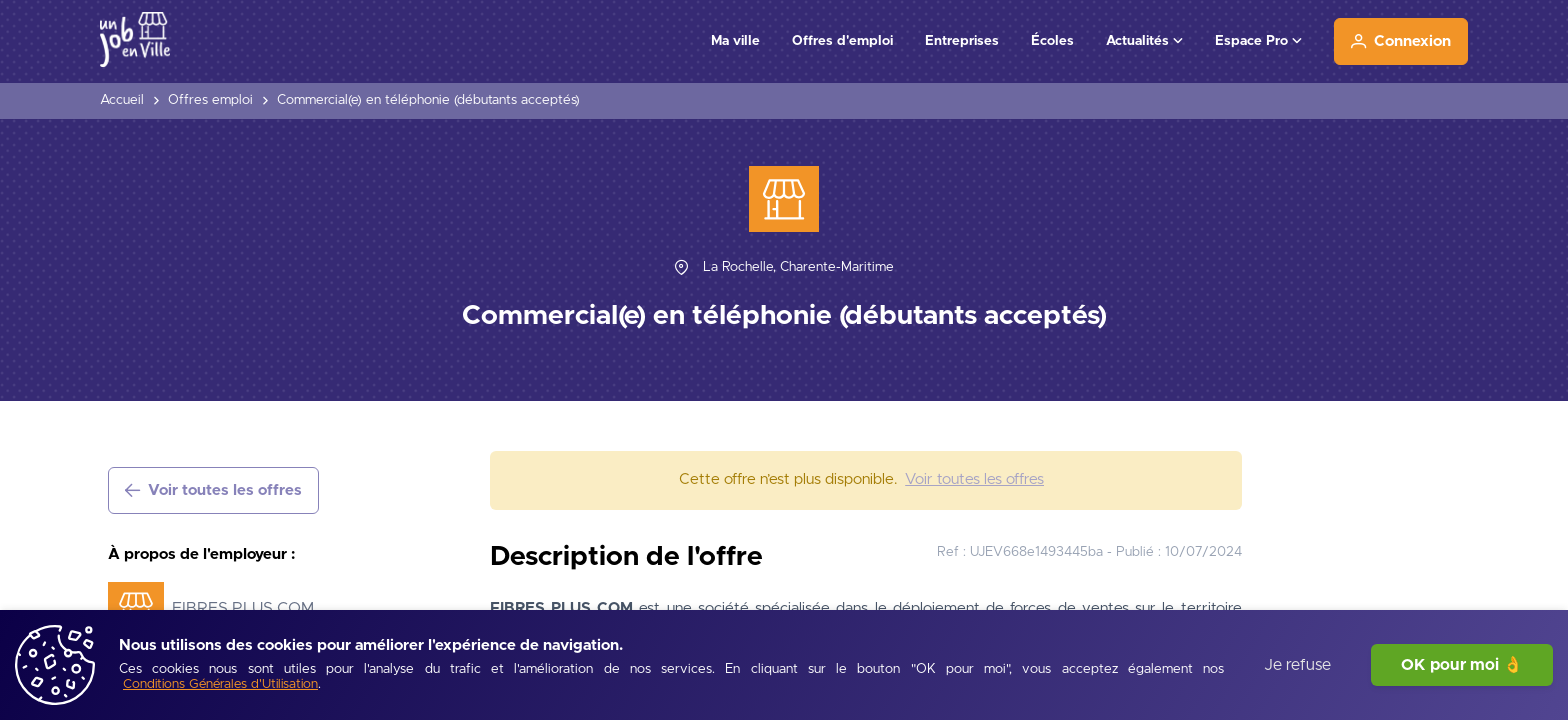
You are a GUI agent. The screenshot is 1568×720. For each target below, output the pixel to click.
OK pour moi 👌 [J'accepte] (1462, 665)
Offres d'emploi (842, 41)
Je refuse (1297, 665)
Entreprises (962, 41)
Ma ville (735, 41)
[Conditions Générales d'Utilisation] (220, 685)
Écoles (1052, 41)
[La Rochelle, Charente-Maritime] (798, 267)
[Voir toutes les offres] (213, 490)
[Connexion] (1401, 41)
